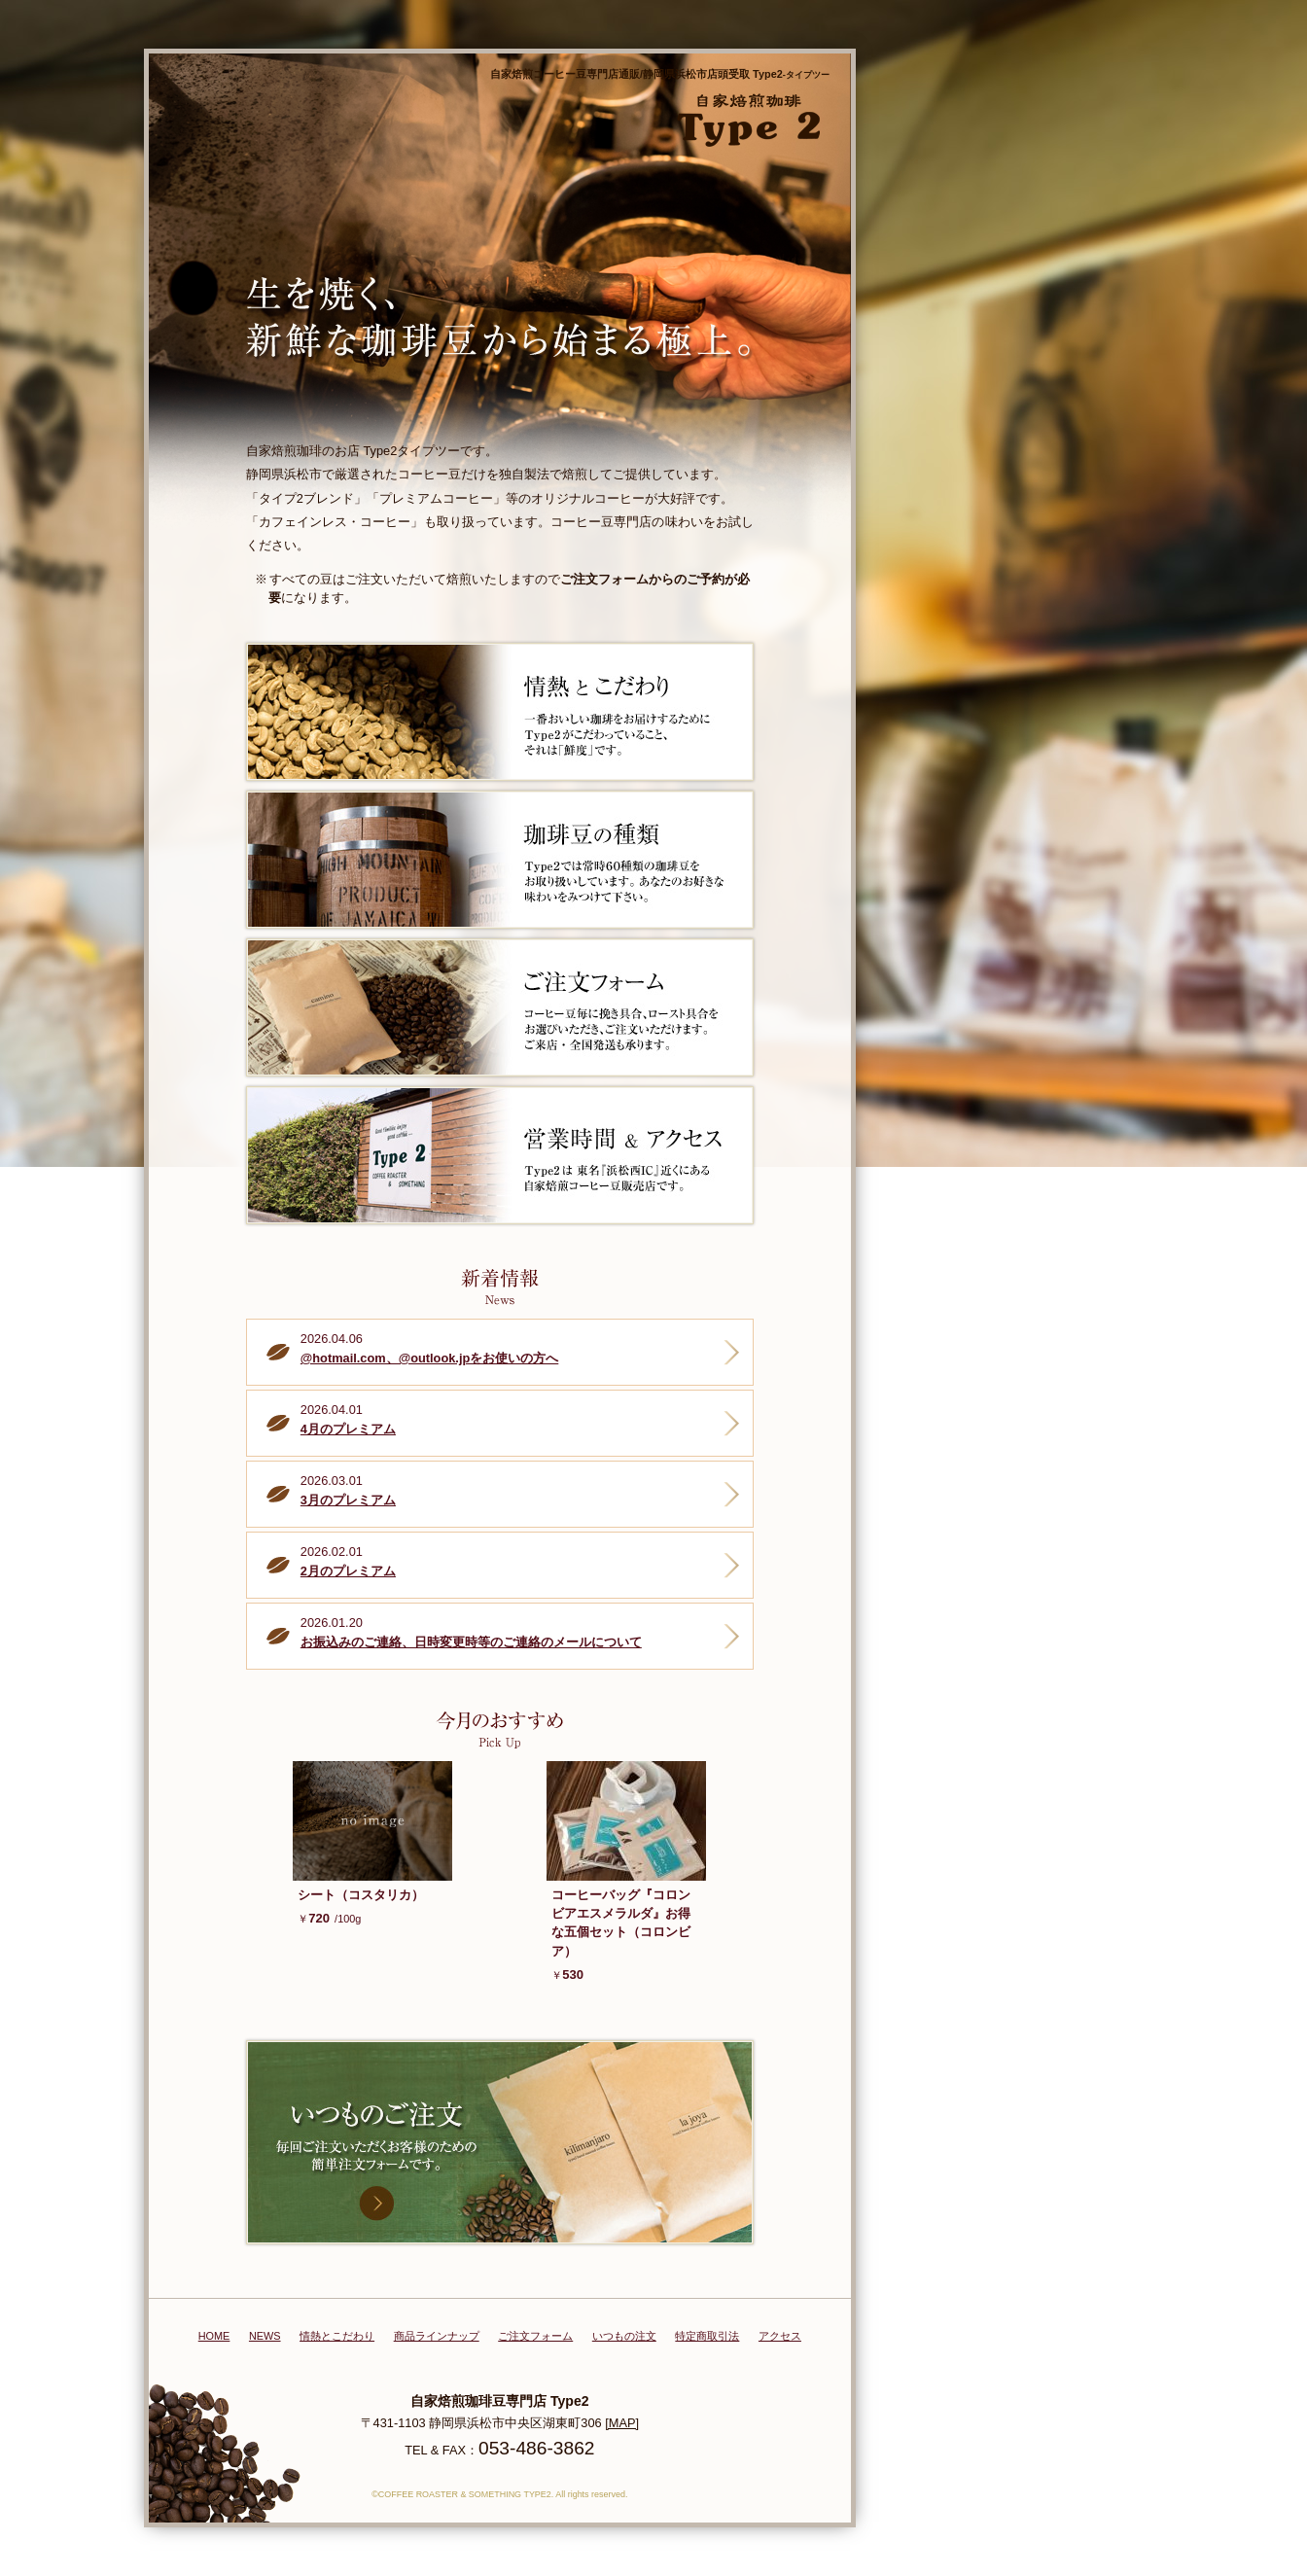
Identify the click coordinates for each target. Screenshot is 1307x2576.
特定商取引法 (707, 2336)
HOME (214, 2336)
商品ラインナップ (436, 2336)
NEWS (265, 2336)
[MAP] (622, 2423)
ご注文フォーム (535, 2336)
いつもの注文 (624, 2336)
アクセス (780, 2336)
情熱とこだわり (337, 2336)
